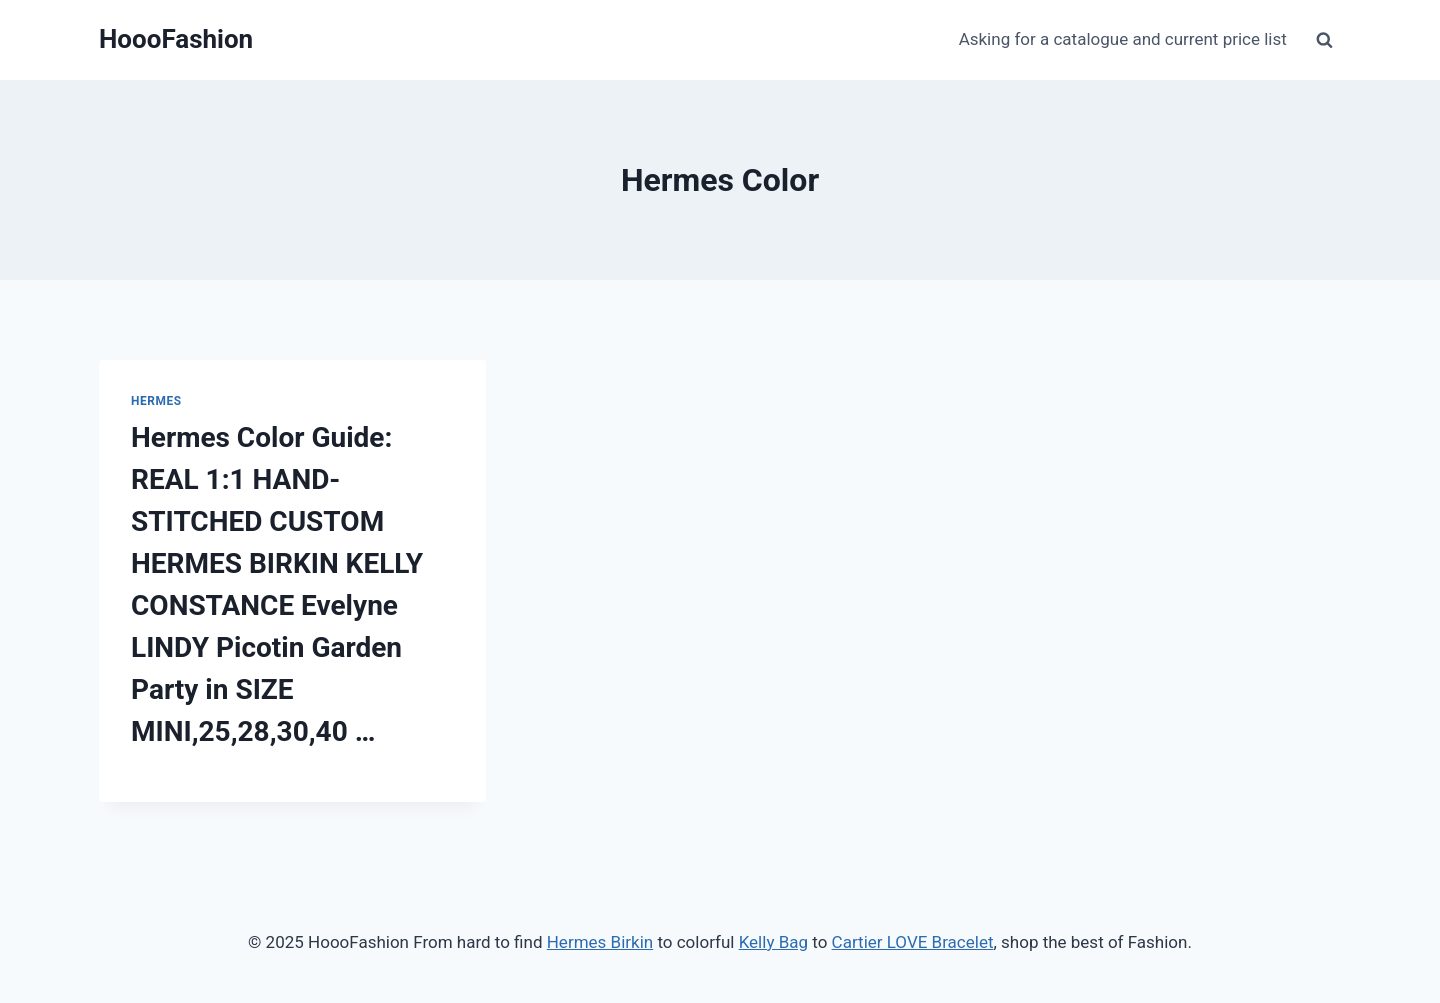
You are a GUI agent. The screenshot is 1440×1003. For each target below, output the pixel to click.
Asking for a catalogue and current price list (1123, 39)
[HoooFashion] (176, 39)
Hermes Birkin (600, 942)
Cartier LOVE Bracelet (913, 942)
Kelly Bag (773, 942)
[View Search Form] (1324, 40)
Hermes (156, 401)
